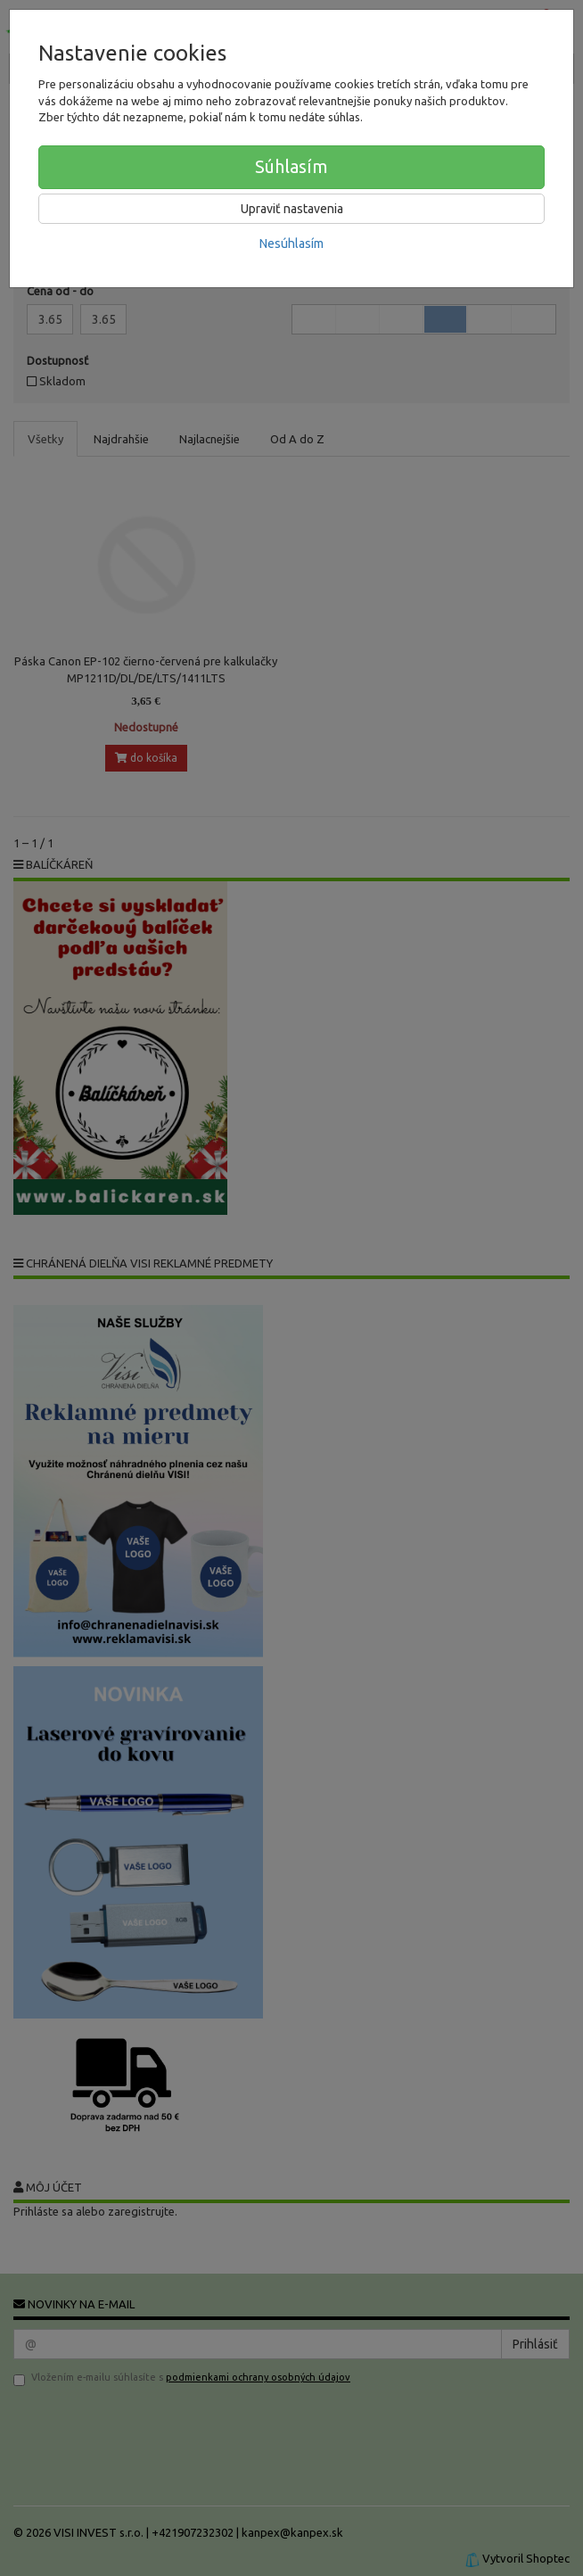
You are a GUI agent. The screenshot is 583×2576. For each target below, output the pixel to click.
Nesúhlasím (291, 243)
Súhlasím (291, 166)
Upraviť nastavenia (292, 209)
